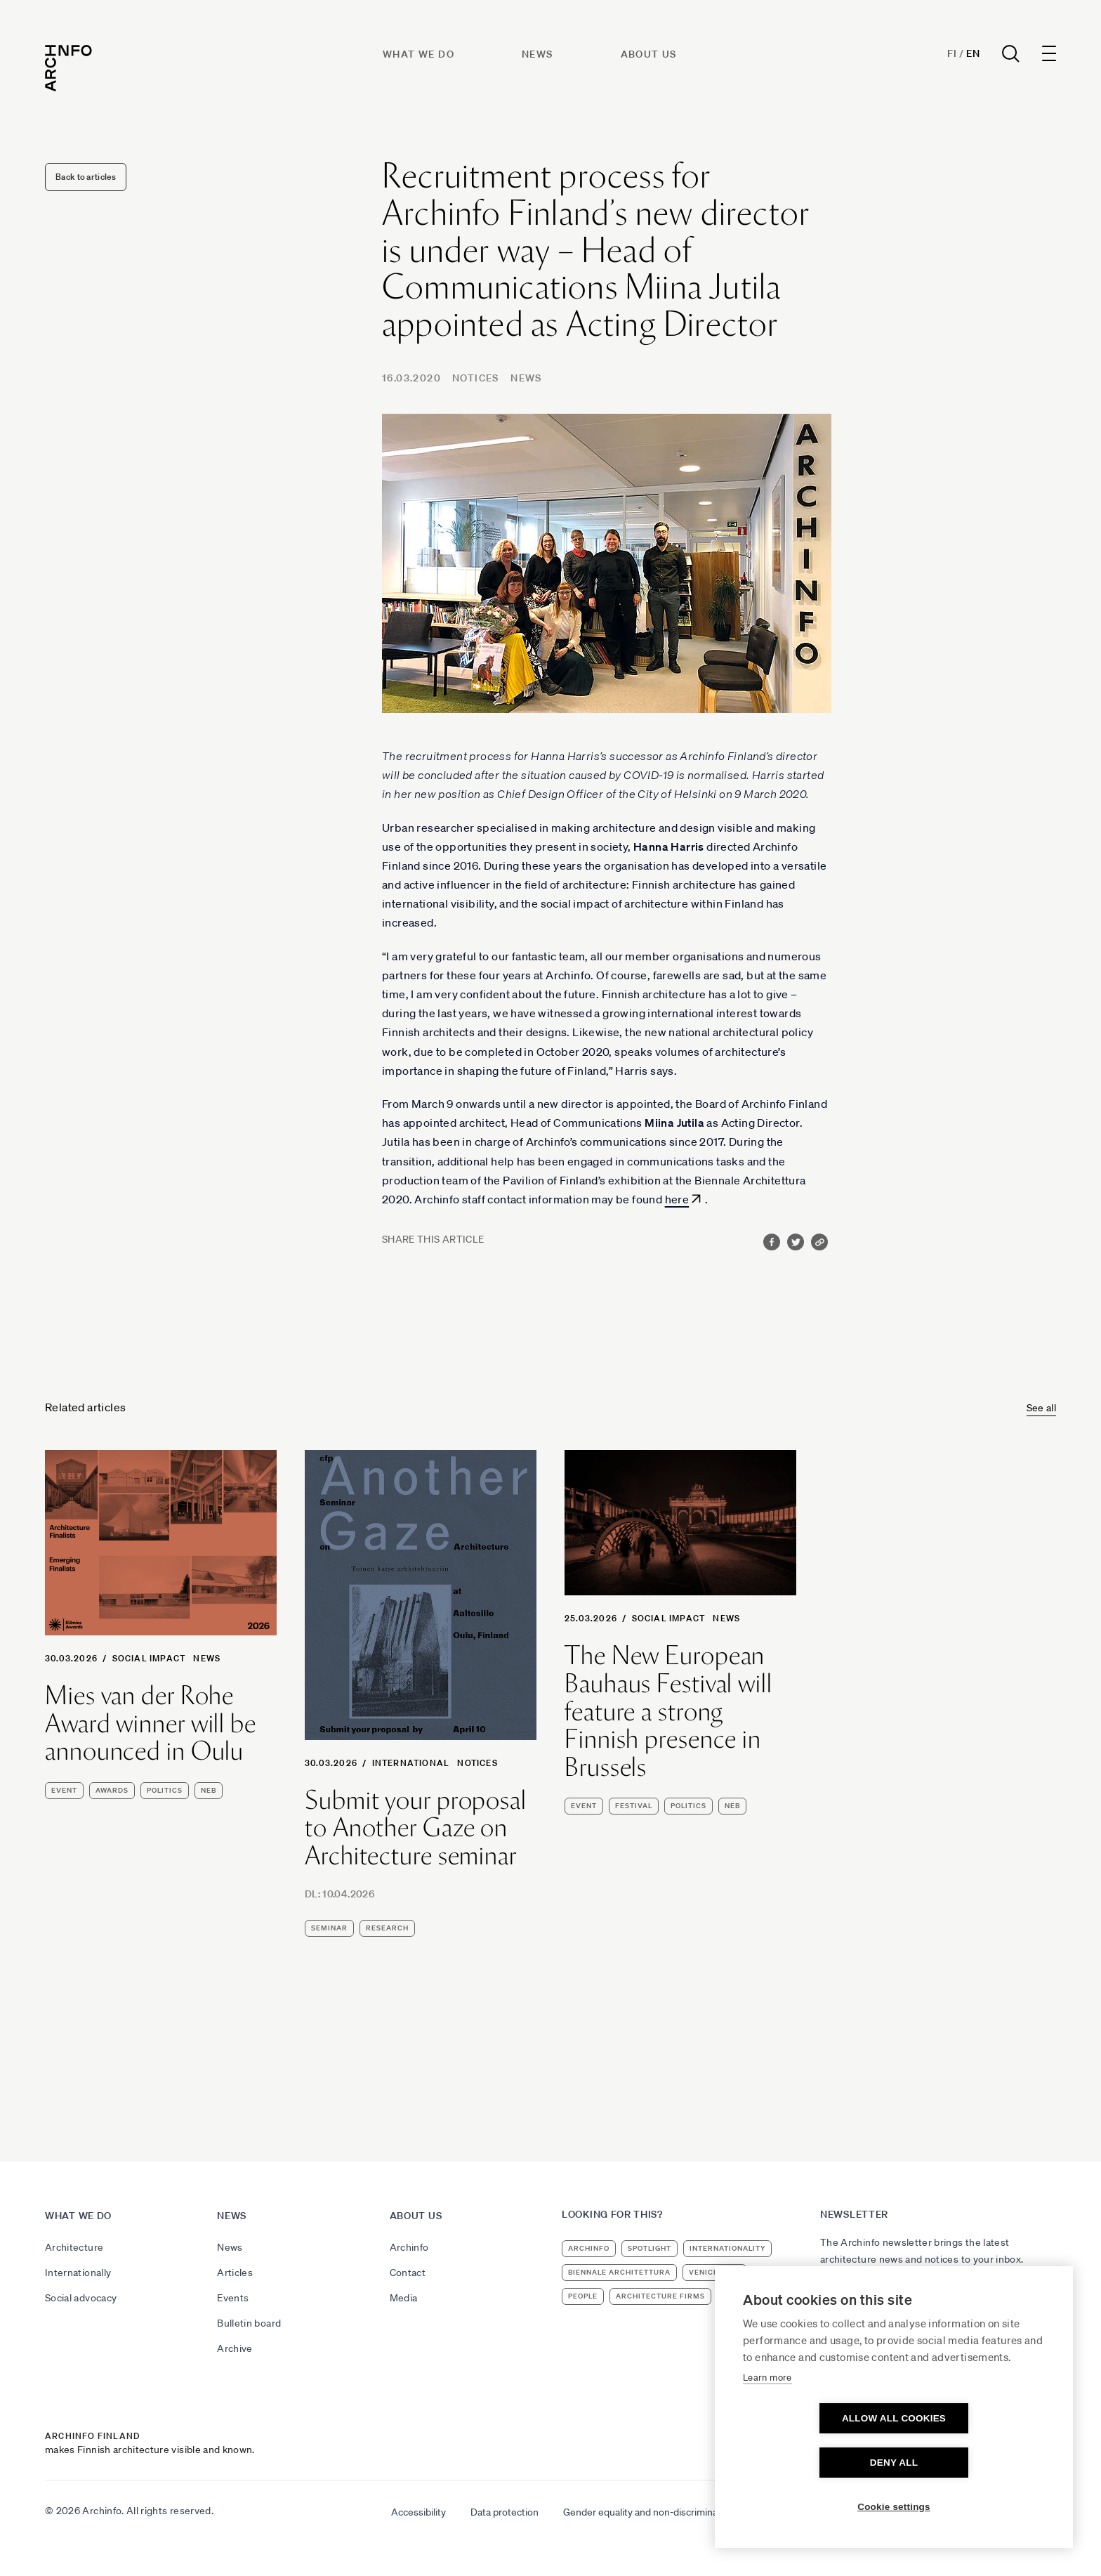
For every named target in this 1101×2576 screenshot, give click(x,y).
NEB (208, 1790)
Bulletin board (249, 2323)
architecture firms (660, 2296)
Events (233, 2297)
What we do (418, 54)
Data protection (504, 2512)
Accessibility (418, 2512)
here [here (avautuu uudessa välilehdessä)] (677, 1199)
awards (111, 1790)
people (583, 2296)
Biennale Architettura (619, 2272)
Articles (235, 2272)
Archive (234, 2348)
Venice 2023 (714, 2272)
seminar (329, 1928)
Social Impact (149, 1658)
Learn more (767, 2422)
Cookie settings (893, 2507)
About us (649, 54)
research (387, 1928)
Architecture (74, 2247)
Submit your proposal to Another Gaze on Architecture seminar (416, 1828)
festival (633, 1805)
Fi (951, 53)
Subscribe (851, 2297)
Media (404, 2297)
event (64, 1790)
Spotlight (649, 2248)
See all (1041, 1407)
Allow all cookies (813, 2462)
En (973, 53)
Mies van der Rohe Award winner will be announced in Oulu (150, 1723)
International (411, 1763)
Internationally (78, 2272)
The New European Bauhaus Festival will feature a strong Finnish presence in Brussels (668, 1711)
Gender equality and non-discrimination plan (659, 2512)
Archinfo (409, 2247)
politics (165, 1790)
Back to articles (85, 177)
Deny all (974, 2462)
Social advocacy (81, 2297)
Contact (408, 2272)
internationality (727, 2248)
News (537, 54)
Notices (475, 378)
